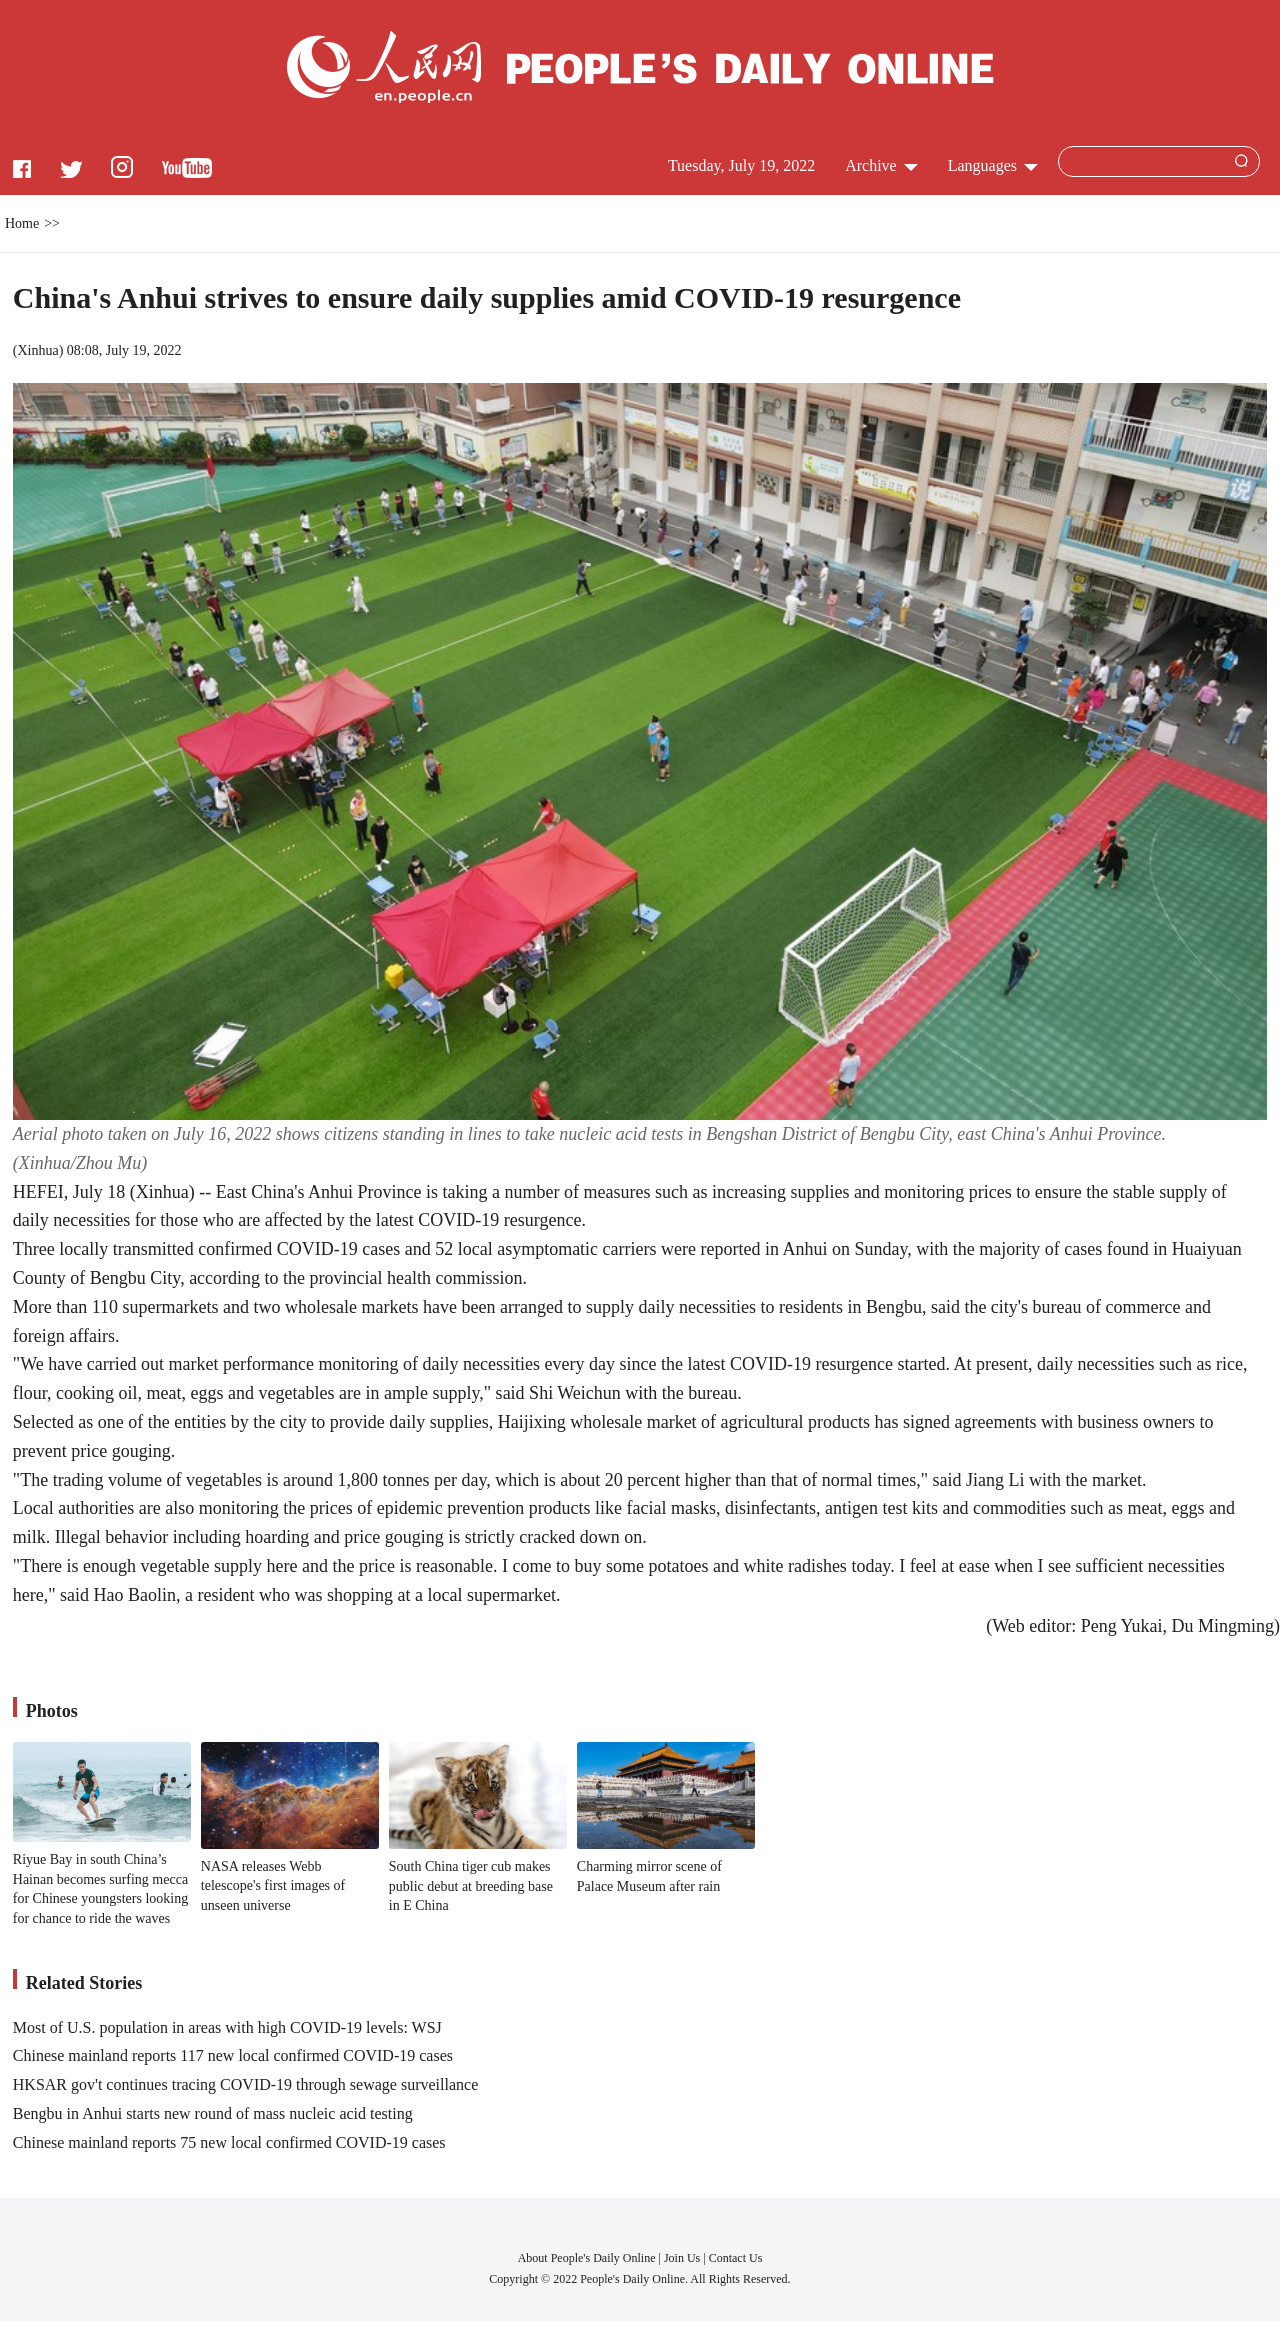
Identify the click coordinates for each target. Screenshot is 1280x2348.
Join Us (683, 2258)
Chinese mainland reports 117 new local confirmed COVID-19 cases (233, 2055)
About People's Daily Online (587, 2258)
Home (22, 223)
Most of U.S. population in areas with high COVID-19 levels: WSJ (227, 2027)
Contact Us (736, 2258)
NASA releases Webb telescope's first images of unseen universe (273, 1886)
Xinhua (37, 350)
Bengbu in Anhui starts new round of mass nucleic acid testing (213, 2113)
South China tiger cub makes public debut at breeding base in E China (471, 1886)
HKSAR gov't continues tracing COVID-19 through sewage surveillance (245, 2084)
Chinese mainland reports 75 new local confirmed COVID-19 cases (229, 2142)
